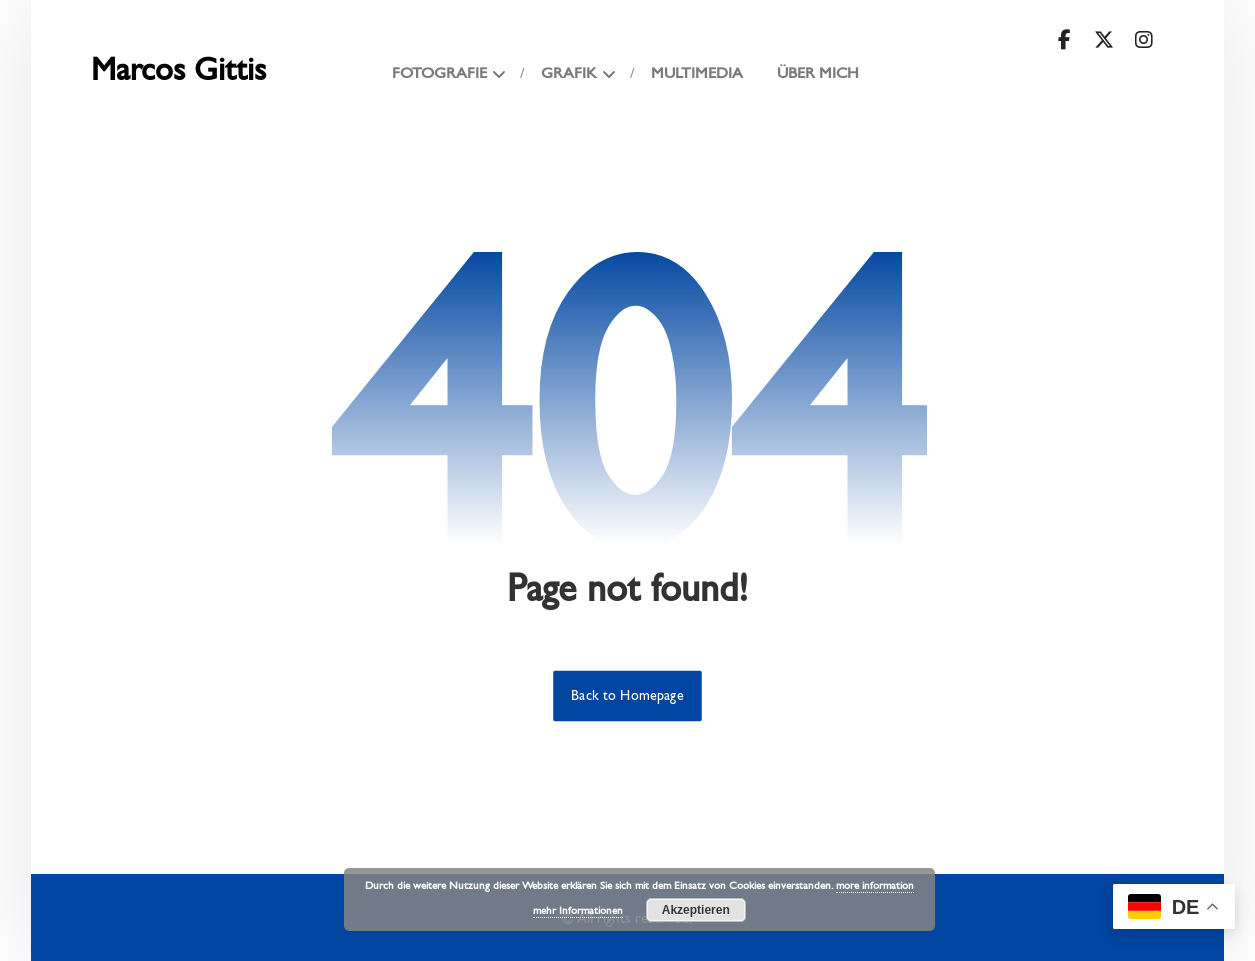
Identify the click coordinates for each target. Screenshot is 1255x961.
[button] (1064, 40)
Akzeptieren (696, 910)
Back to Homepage (627, 696)
